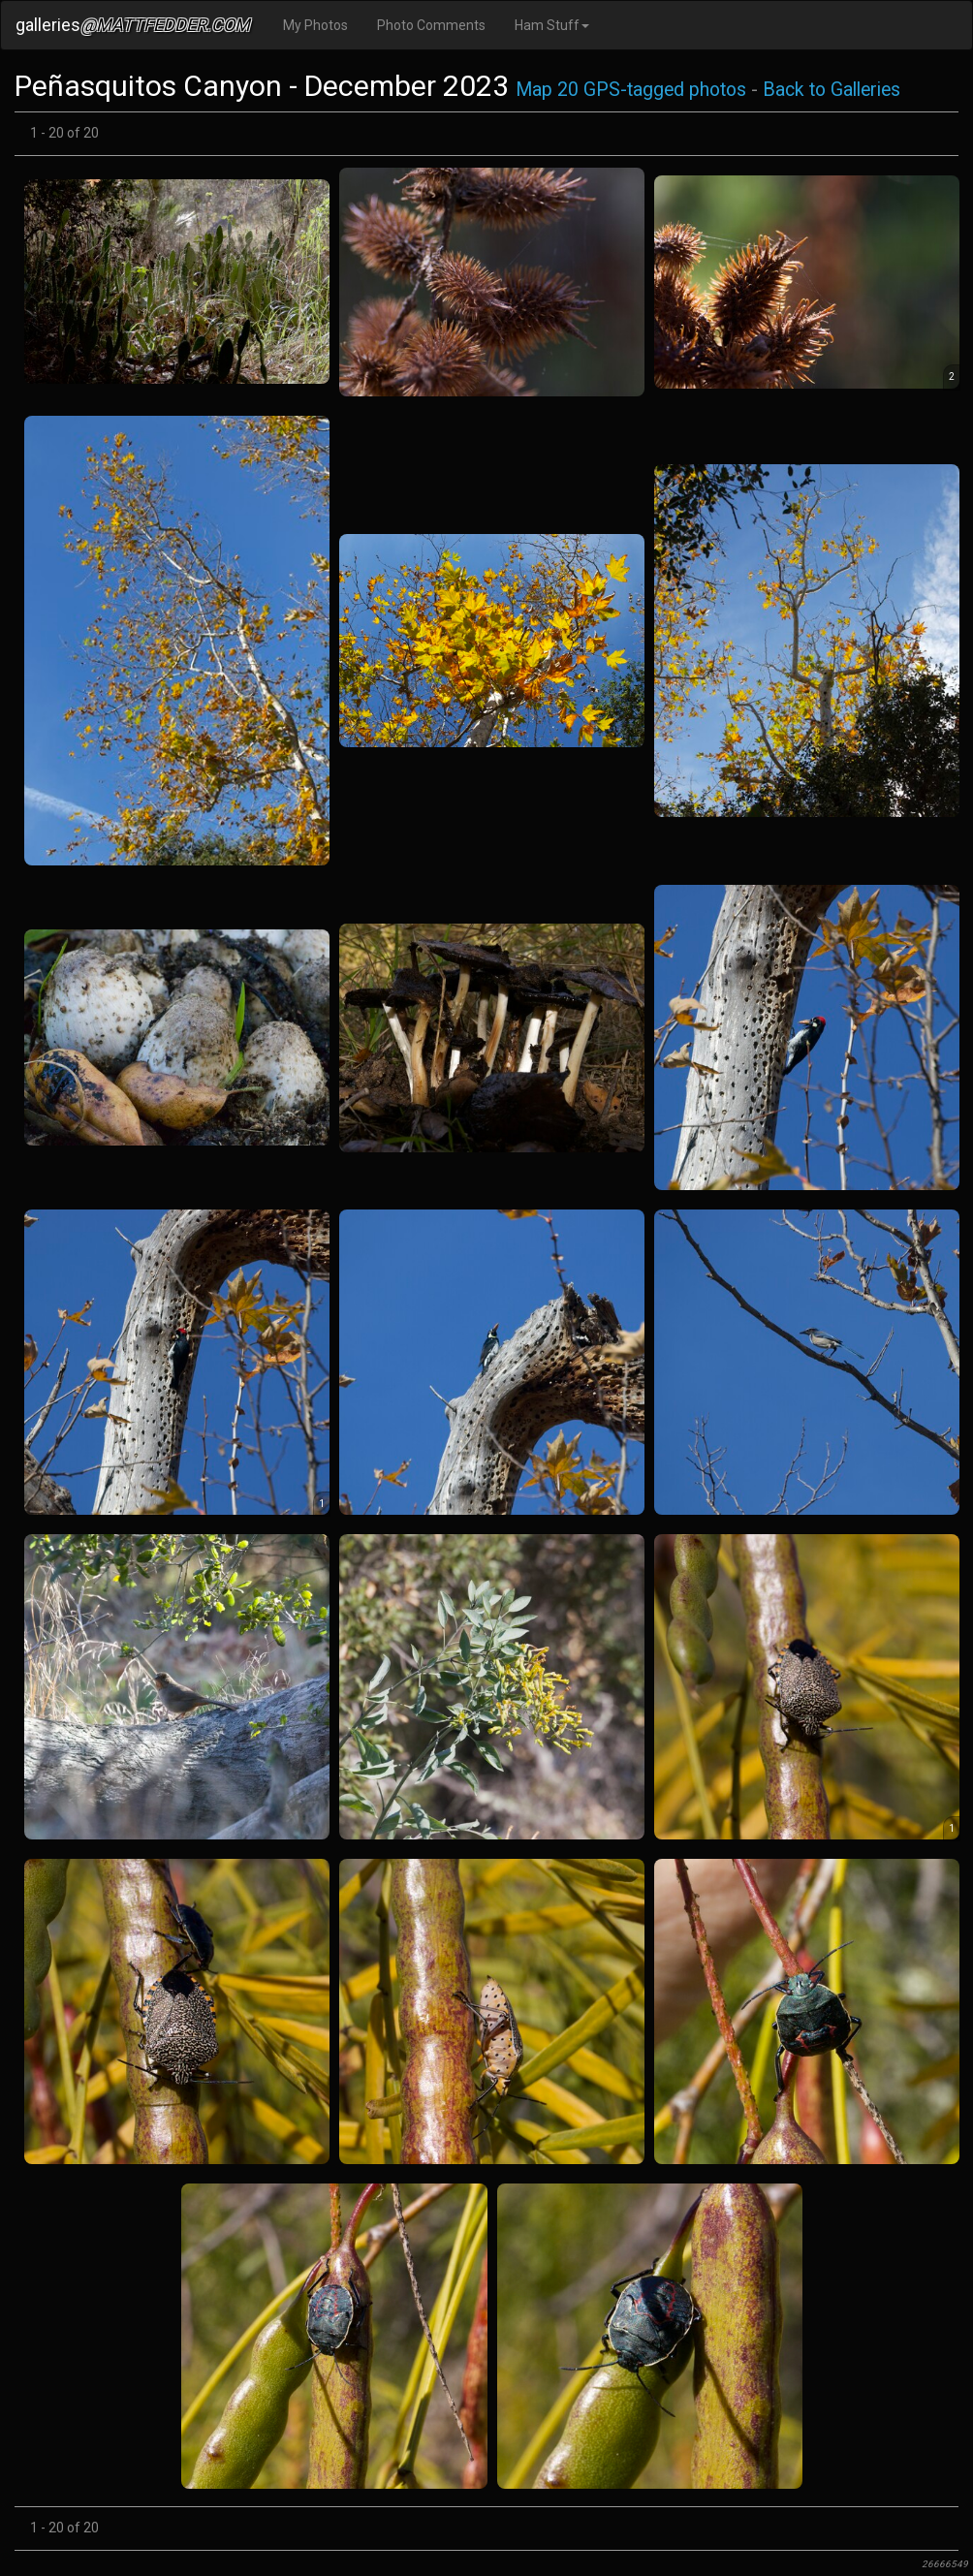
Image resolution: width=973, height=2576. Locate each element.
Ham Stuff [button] (552, 25)
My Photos (315, 25)
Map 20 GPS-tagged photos (631, 90)
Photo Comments (431, 25)
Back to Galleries (831, 90)
